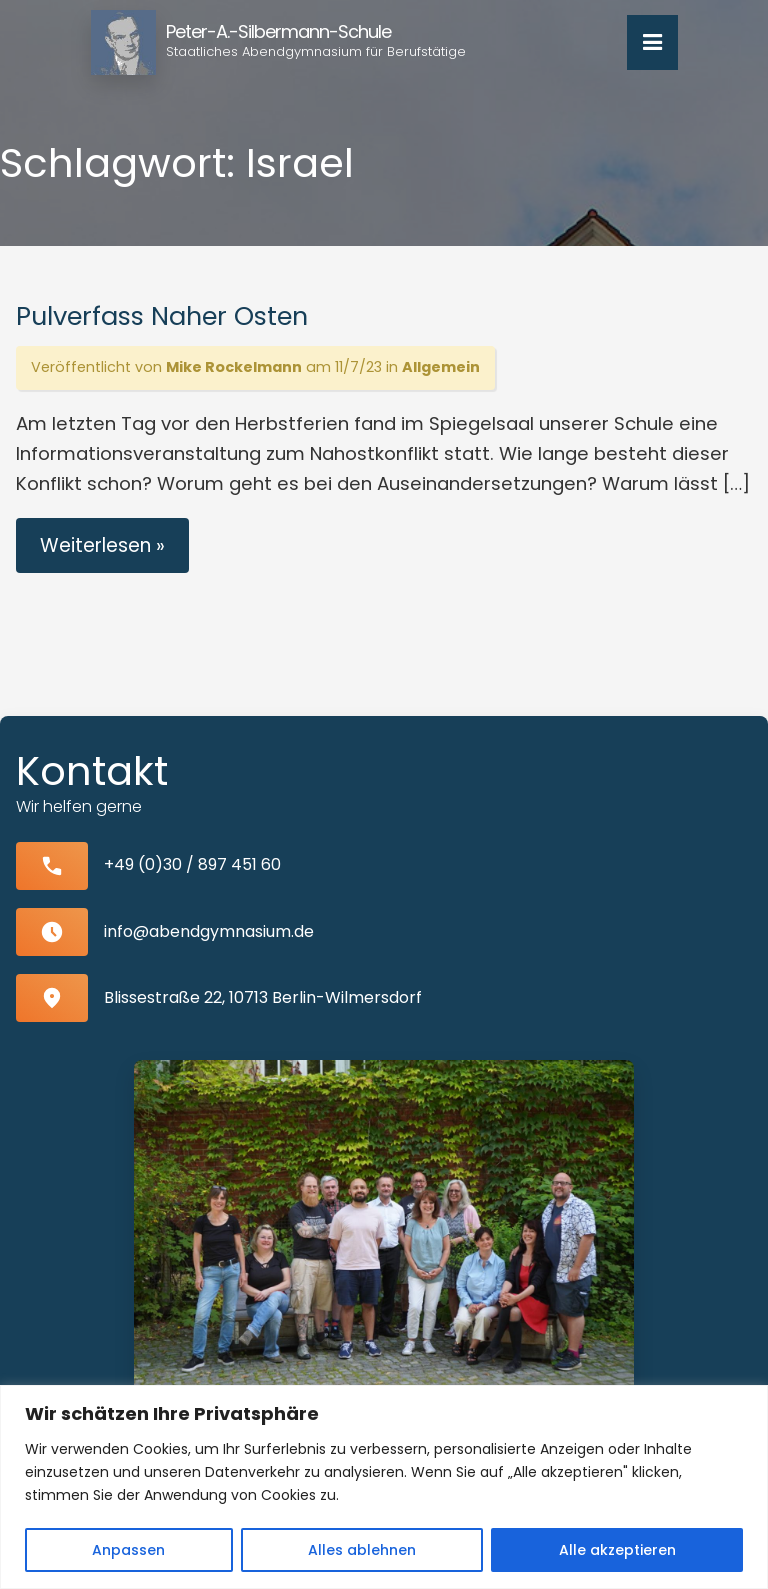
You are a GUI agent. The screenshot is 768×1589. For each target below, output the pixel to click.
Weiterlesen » (102, 545)
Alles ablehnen (362, 1550)
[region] (384, 1487)
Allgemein (441, 367)
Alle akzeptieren (617, 1550)
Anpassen (128, 1550)
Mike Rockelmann (234, 367)
